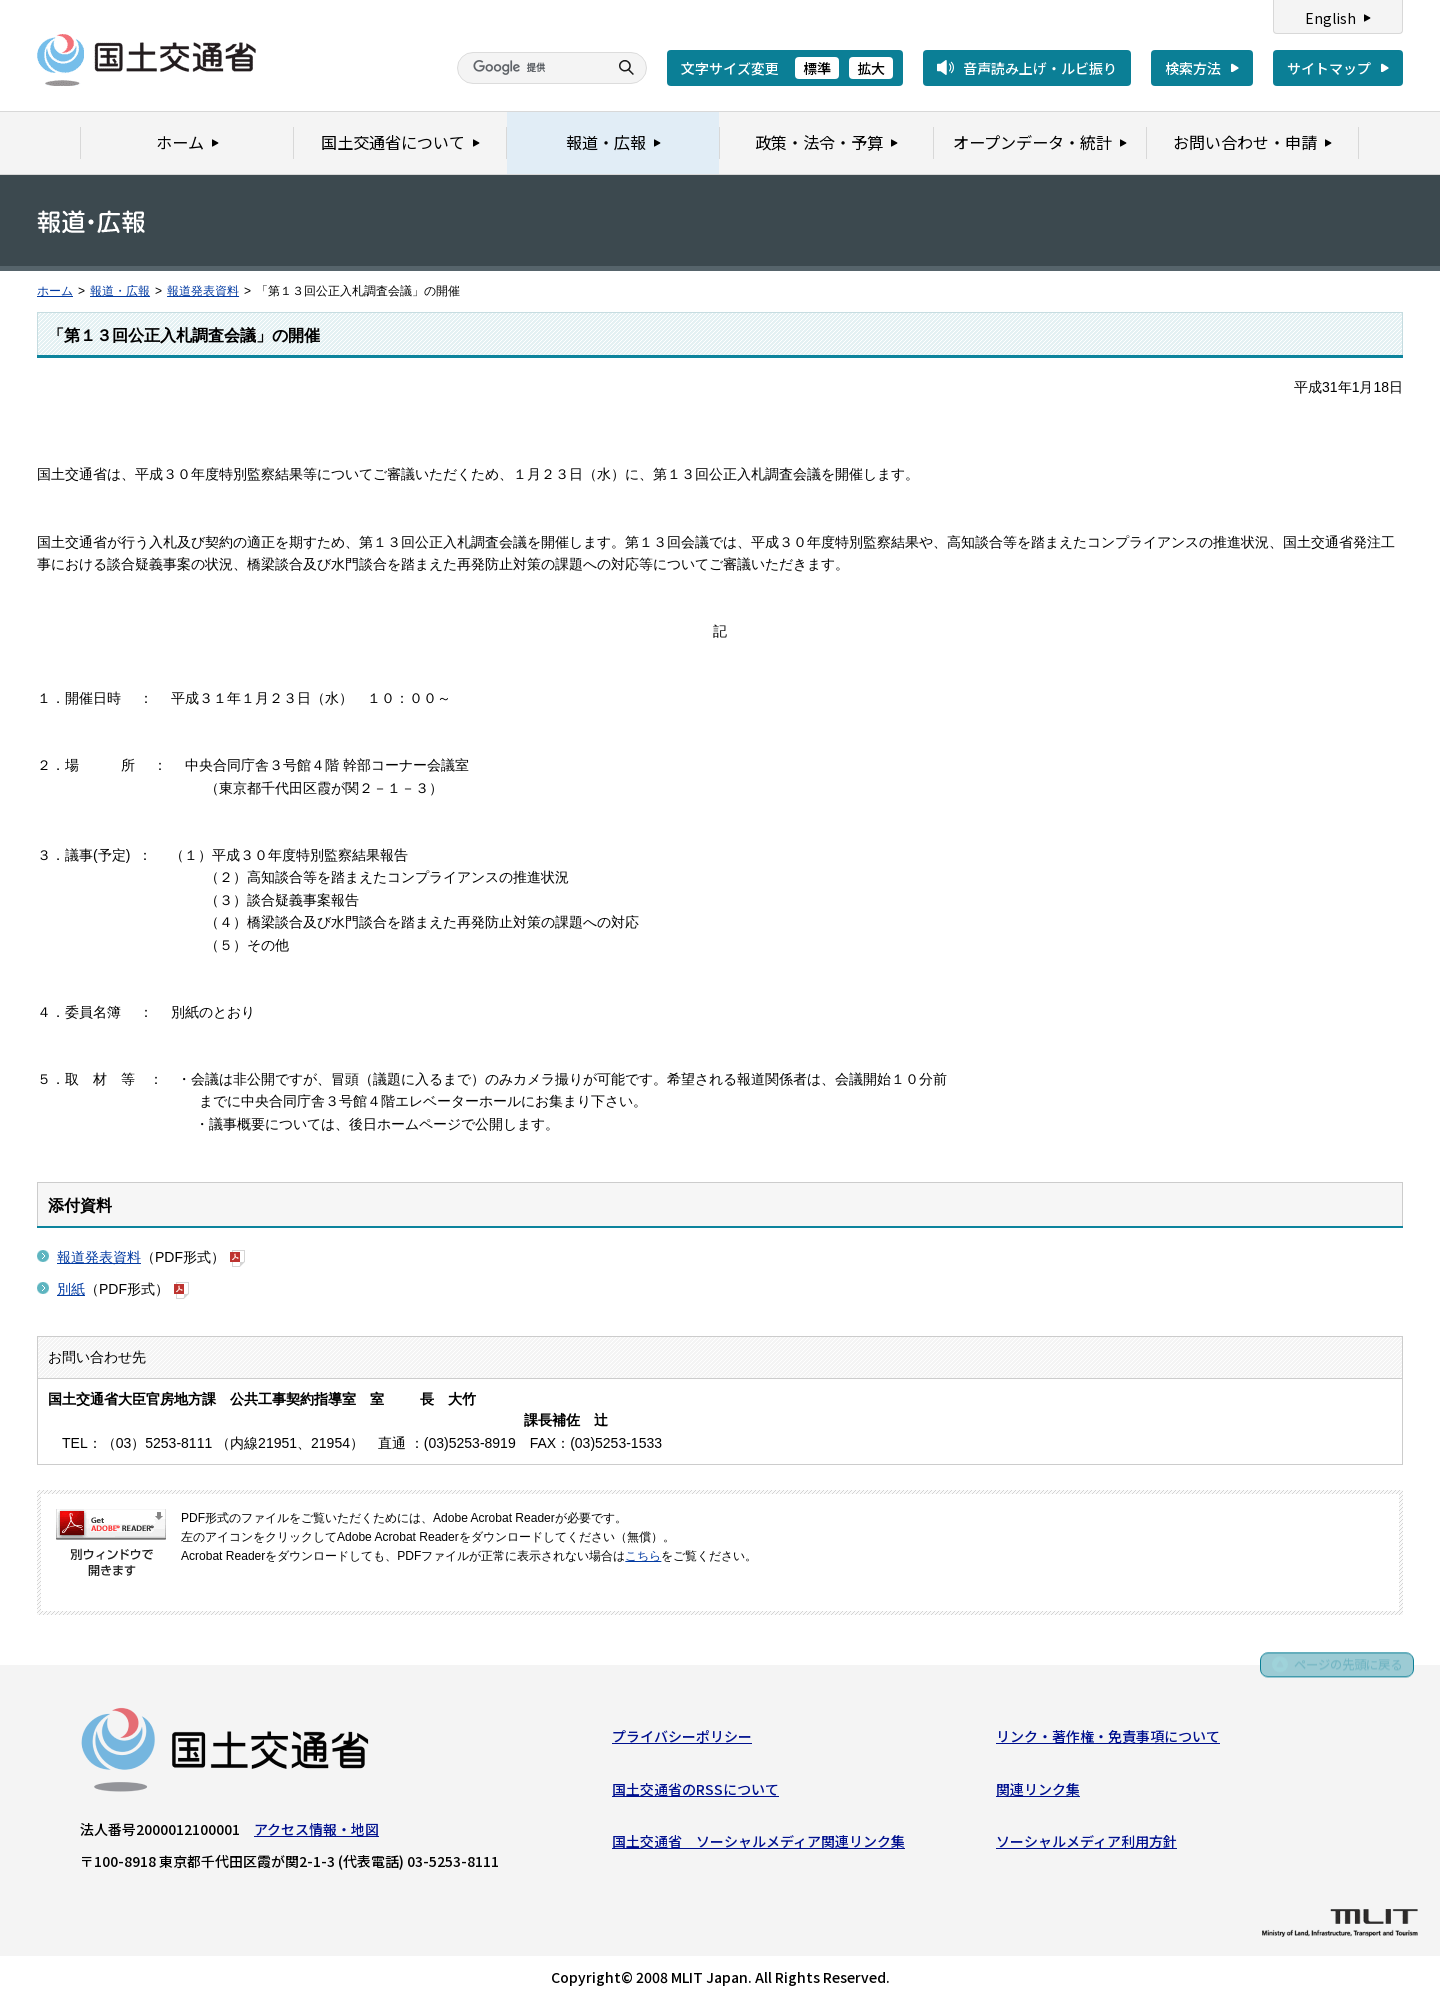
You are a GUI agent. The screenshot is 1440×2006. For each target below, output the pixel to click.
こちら (643, 1556)
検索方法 (1193, 68)
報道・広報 (120, 291)
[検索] (530, 68)
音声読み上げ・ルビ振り (1040, 68)
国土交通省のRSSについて (695, 1792)
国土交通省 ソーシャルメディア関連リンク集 (758, 1844)
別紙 (71, 1289)
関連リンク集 (1038, 1792)
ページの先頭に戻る (1341, 1667)
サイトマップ (1329, 68)
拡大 (871, 68)
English (1330, 18)
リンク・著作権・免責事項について (1108, 1739)
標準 (817, 68)
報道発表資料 (203, 291)
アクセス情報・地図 (316, 1832)
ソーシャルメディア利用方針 (1086, 1844)
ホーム (55, 291)
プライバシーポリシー (682, 1739)
